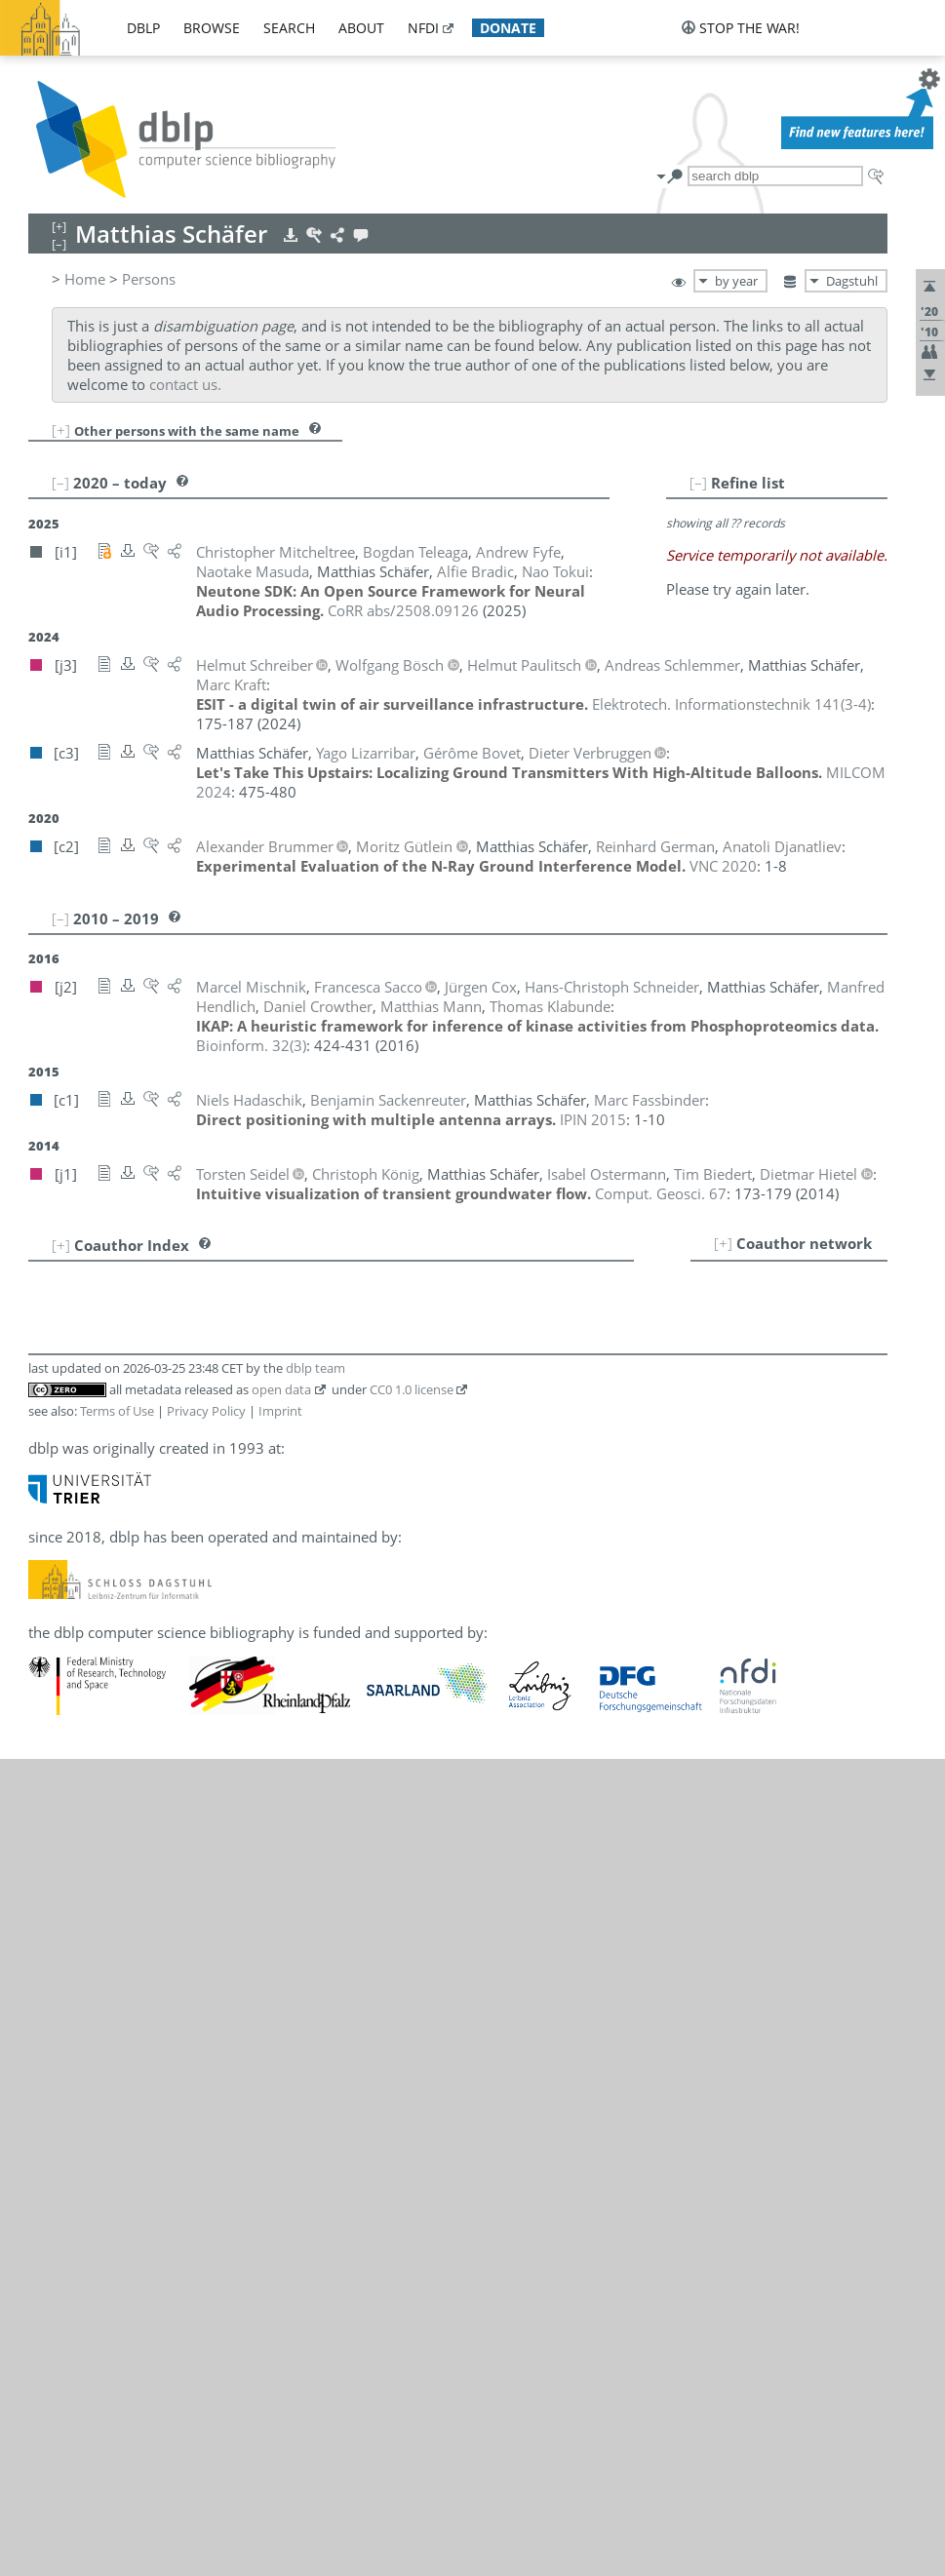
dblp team (315, 1368)
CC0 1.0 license (411, 1389)
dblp (143, 28)
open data (281, 1389)
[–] (698, 482)
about (361, 28)
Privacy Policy (206, 1411)
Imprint (280, 1411)
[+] (61, 430)
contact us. (185, 384)
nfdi (423, 28)
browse (211, 28)
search (289, 28)
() (731, 704)
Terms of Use (117, 1411)
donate (508, 28)
